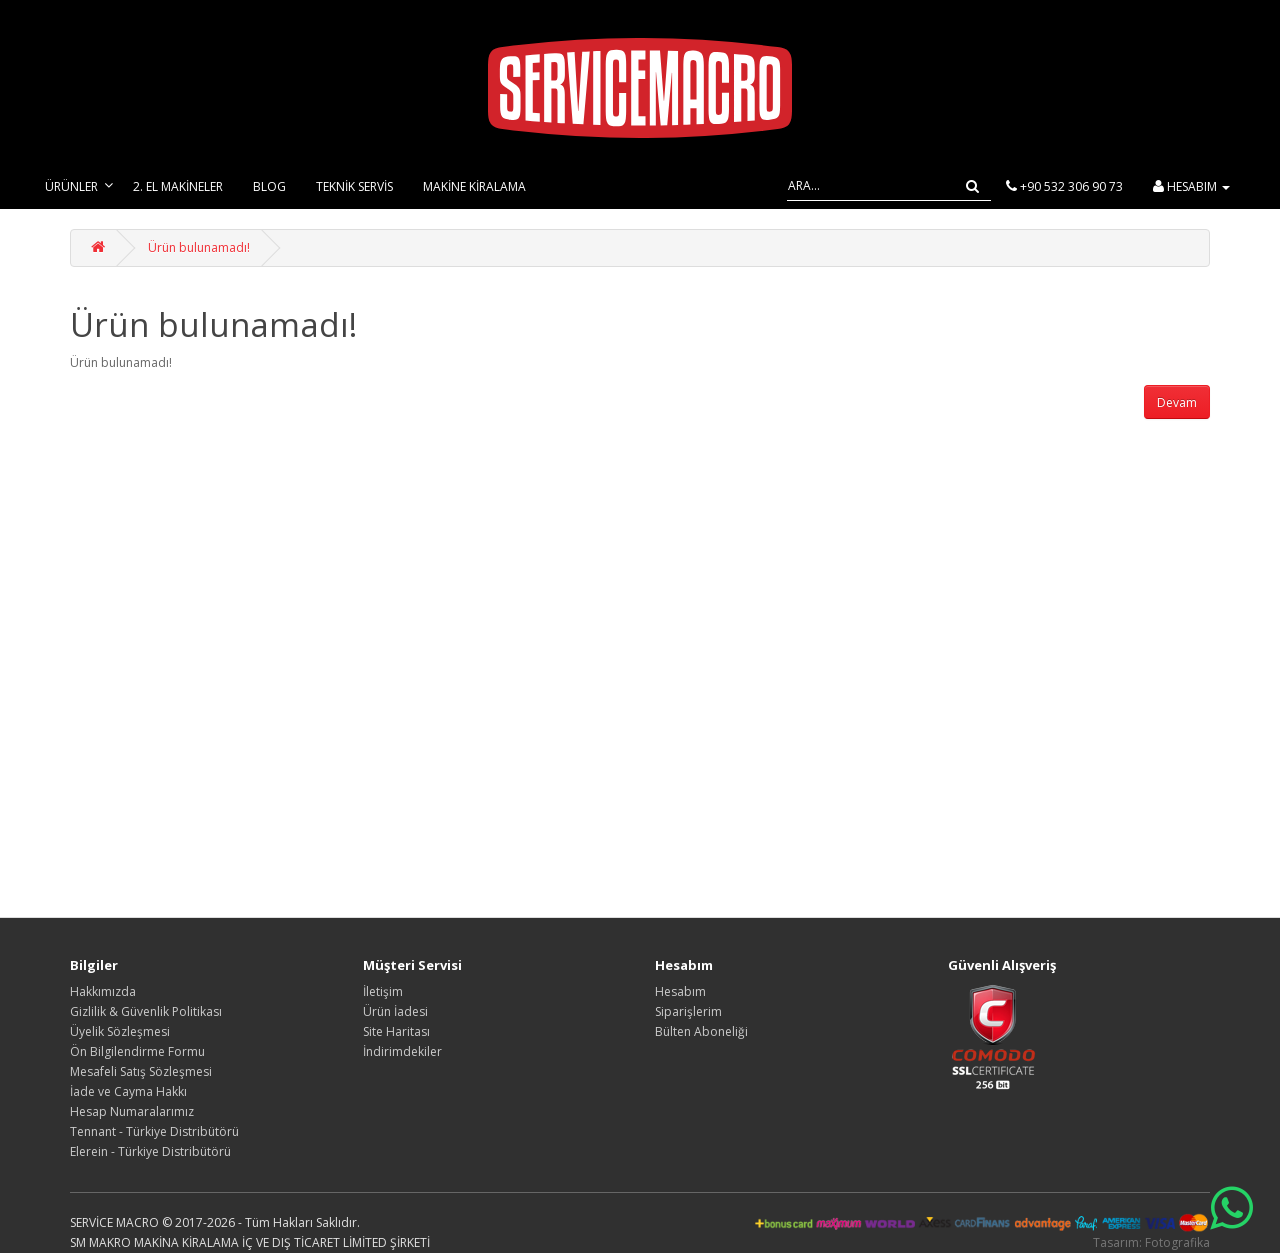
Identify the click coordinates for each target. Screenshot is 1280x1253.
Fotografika (1177, 1242)
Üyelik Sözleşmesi (120, 1031)
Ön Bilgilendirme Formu (137, 1051)
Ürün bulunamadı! (199, 247)
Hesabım (680, 991)
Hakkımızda (103, 991)
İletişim (383, 991)
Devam (1177, 402)
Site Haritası (396, 1031)
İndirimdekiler (402, 1051)
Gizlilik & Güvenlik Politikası (146, 1011)
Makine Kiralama (474, 186)
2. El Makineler (178, 186)
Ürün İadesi (395, 1011)
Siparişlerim (688, 1011)
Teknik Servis (354, 186)
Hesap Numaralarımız (132, 1111)
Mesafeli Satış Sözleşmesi (141, 1071)
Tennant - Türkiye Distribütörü (154, 1131)
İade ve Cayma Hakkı (128, 1091)
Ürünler (71, 186)
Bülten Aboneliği (701, 1031)
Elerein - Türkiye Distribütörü (150, 1151)
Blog (269, 186)
